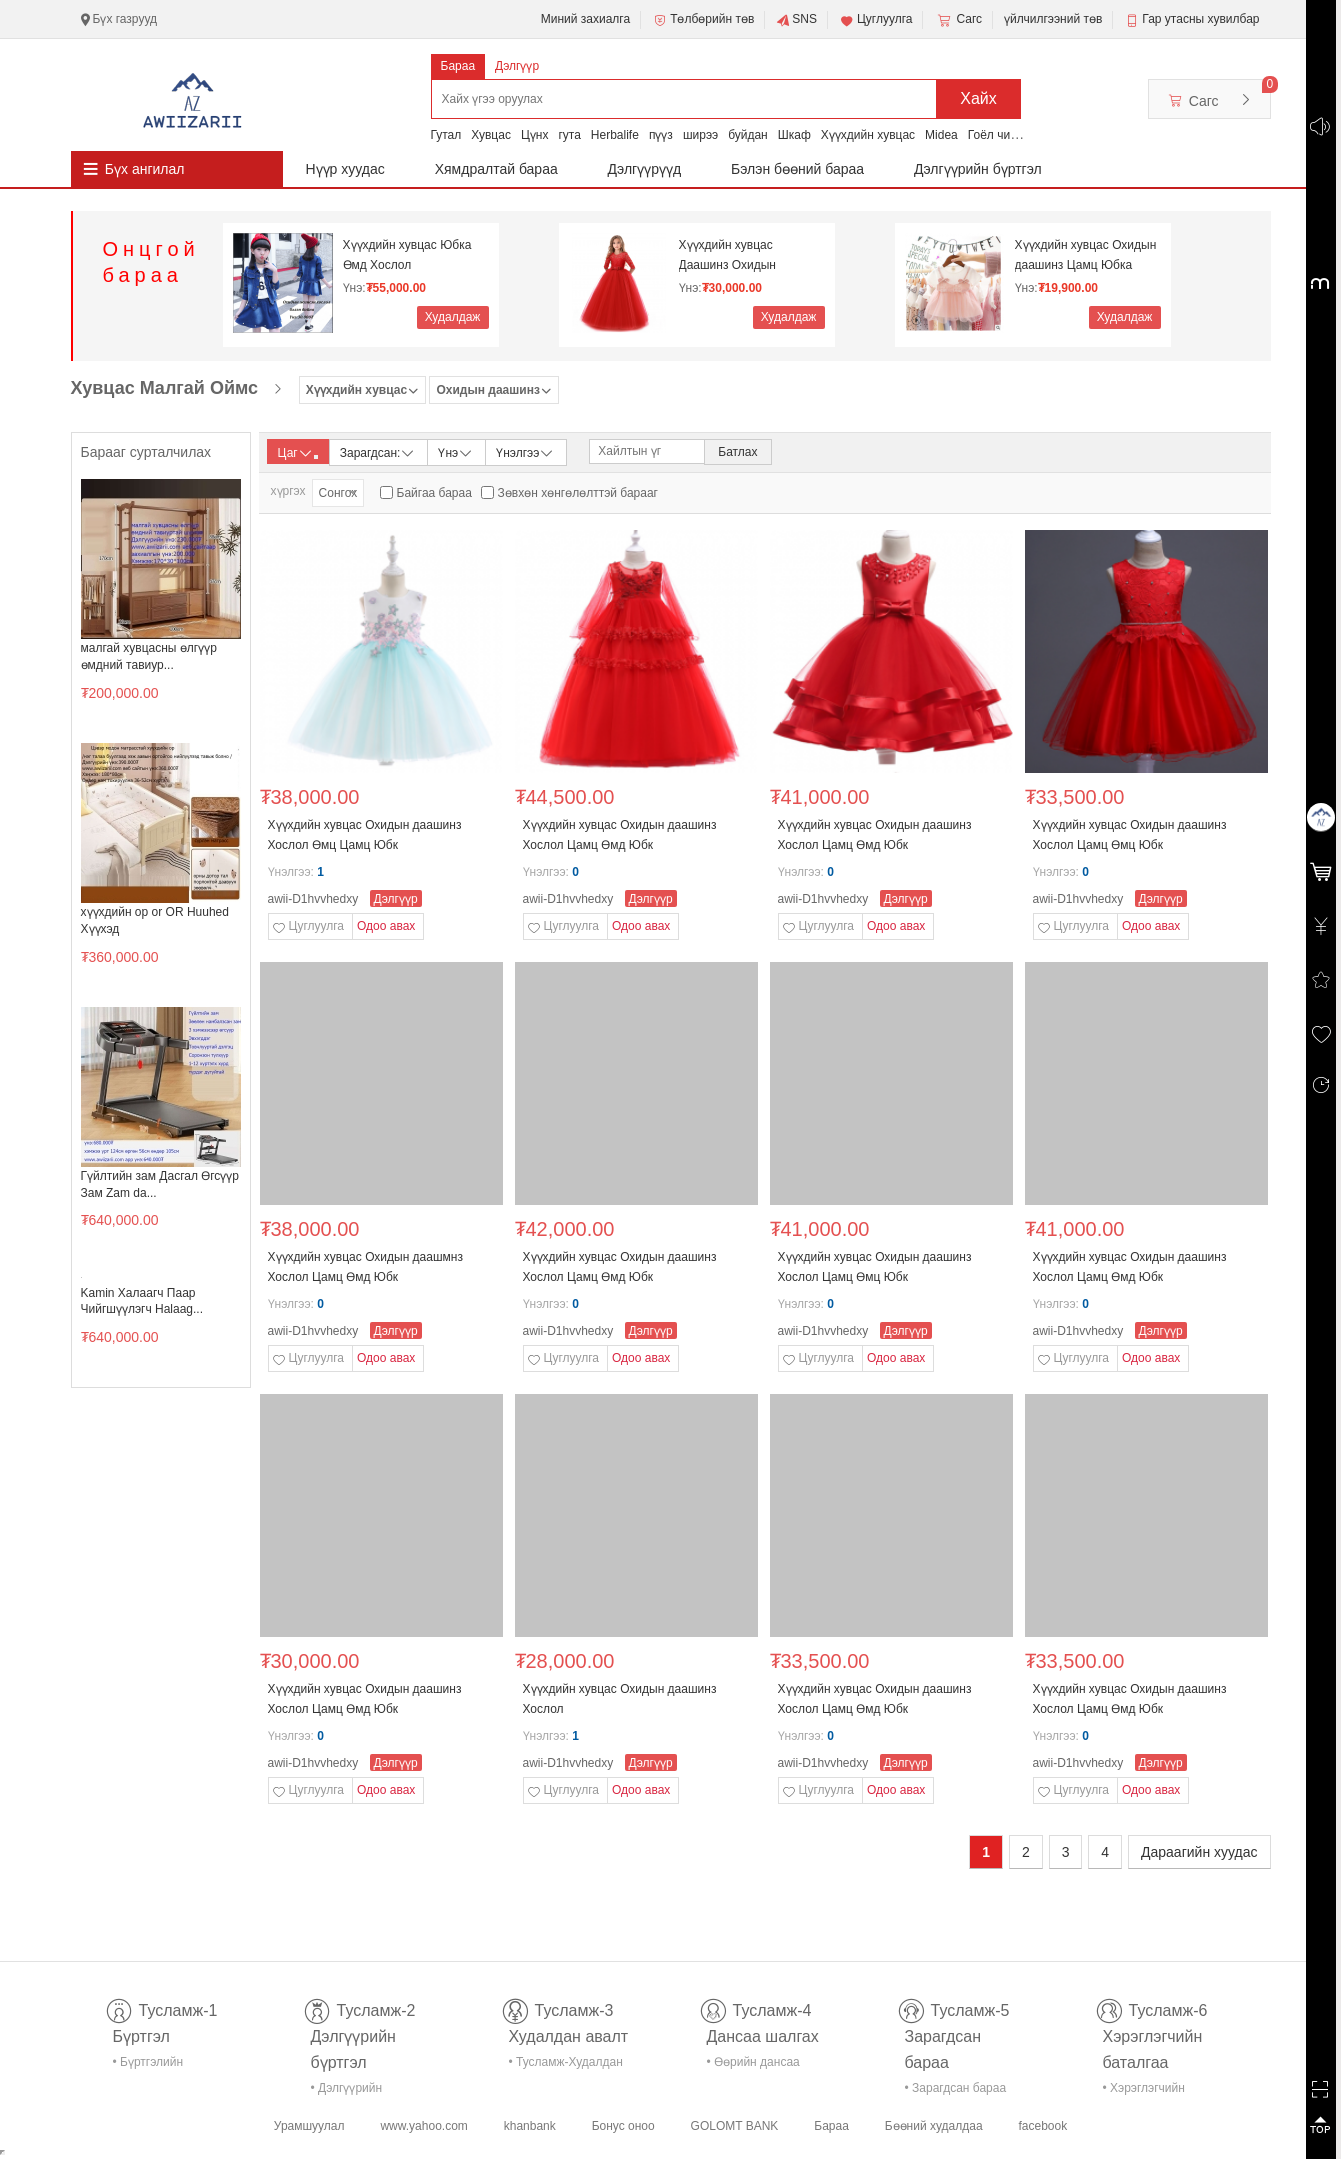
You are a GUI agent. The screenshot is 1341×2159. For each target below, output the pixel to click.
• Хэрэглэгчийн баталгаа (1144, 2091)
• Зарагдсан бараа (956, 2088)
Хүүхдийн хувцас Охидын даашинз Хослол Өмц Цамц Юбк (365, 835)
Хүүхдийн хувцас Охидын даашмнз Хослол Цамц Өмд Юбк (365, 1267)
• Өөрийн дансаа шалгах (753, 2065)
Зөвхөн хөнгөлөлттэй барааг (578, 493)
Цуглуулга (876, 20)
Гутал (446, 135)
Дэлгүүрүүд (645, 169)
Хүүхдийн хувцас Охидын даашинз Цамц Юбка (1086, 255)
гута (569, 135)
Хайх (978, 98)
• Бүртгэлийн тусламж (148, 2065)
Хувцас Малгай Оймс (165, 388)
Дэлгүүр (517, 66)
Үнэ (456, 451)
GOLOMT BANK (735, 2126)
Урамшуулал (309, 2126)
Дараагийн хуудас (1199, 1852)
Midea (941, 135)
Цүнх (535, 135)
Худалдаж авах (453, 319)
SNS (796, 20)
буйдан (748, 135)
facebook (1042, 2126)
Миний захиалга (585, 19)
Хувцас (491, 135)
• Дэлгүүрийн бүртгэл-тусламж (357, 2091)
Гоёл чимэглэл (1008, 135)
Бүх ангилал (145, 169)
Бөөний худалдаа (934, 2126)
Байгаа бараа (434, 493)
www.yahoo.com (423, 2126)
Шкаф (794, 135)
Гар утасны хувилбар (1200, 19)
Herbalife (615, 135)
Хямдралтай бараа (496, 169)
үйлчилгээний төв (1053, 19)
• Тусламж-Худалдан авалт (566, 2065)
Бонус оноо (623, 2126)
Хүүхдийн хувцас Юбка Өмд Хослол (407, 255)
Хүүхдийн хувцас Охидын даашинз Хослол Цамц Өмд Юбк (620, 835)
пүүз (661, 135)
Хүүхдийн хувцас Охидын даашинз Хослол (620, 1699)
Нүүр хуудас (345, 169)
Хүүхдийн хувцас (868, 135)
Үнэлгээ (525, 451)
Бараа (458, 66)
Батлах (737, 452)
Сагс (958, 20)
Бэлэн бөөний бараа (797, 169)
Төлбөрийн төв (703, 20)
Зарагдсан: (378, 451)
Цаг (298, 453)
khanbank (530, 2126)
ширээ (700, 135)
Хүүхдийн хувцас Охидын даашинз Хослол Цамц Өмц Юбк (1130, 835)
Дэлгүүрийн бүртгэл (978, 169)
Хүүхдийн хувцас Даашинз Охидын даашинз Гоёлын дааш (742, 255)
